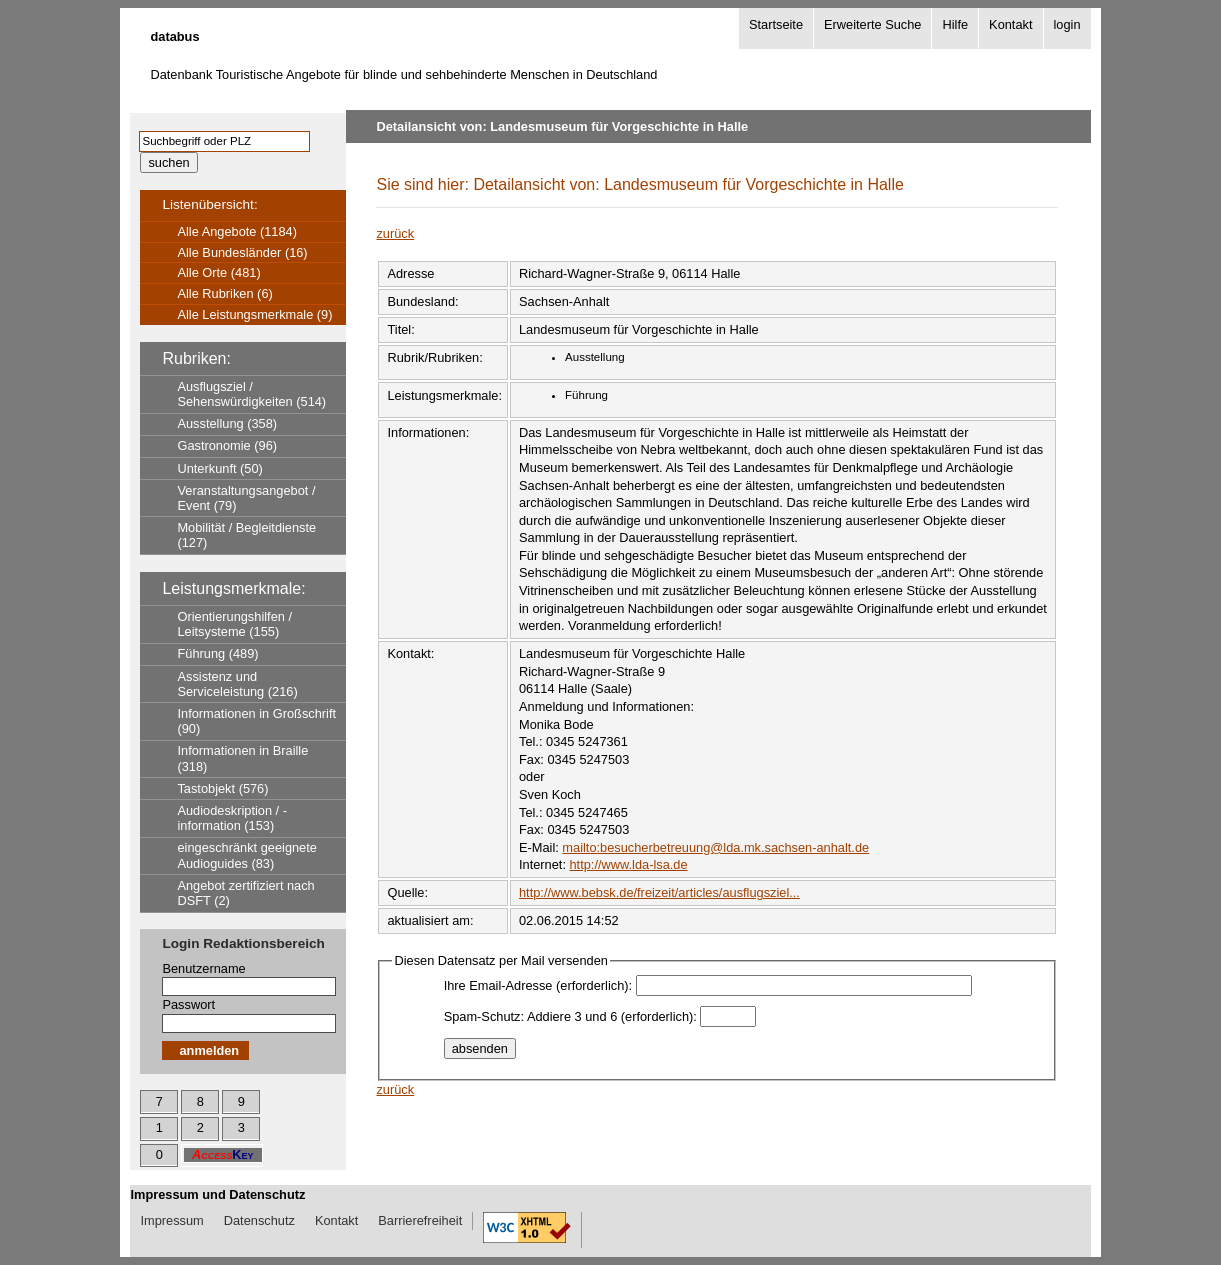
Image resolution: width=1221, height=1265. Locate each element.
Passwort (188, 1004)
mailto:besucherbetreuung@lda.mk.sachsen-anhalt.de (715, 847)
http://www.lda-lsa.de (629, 864)
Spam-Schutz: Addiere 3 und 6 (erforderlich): (570, 1016)
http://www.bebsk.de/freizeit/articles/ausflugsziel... (659, 892)
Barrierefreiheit (420, 1220)
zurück (395, 233)
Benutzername (203, 968)
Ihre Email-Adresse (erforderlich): (538, 985)
